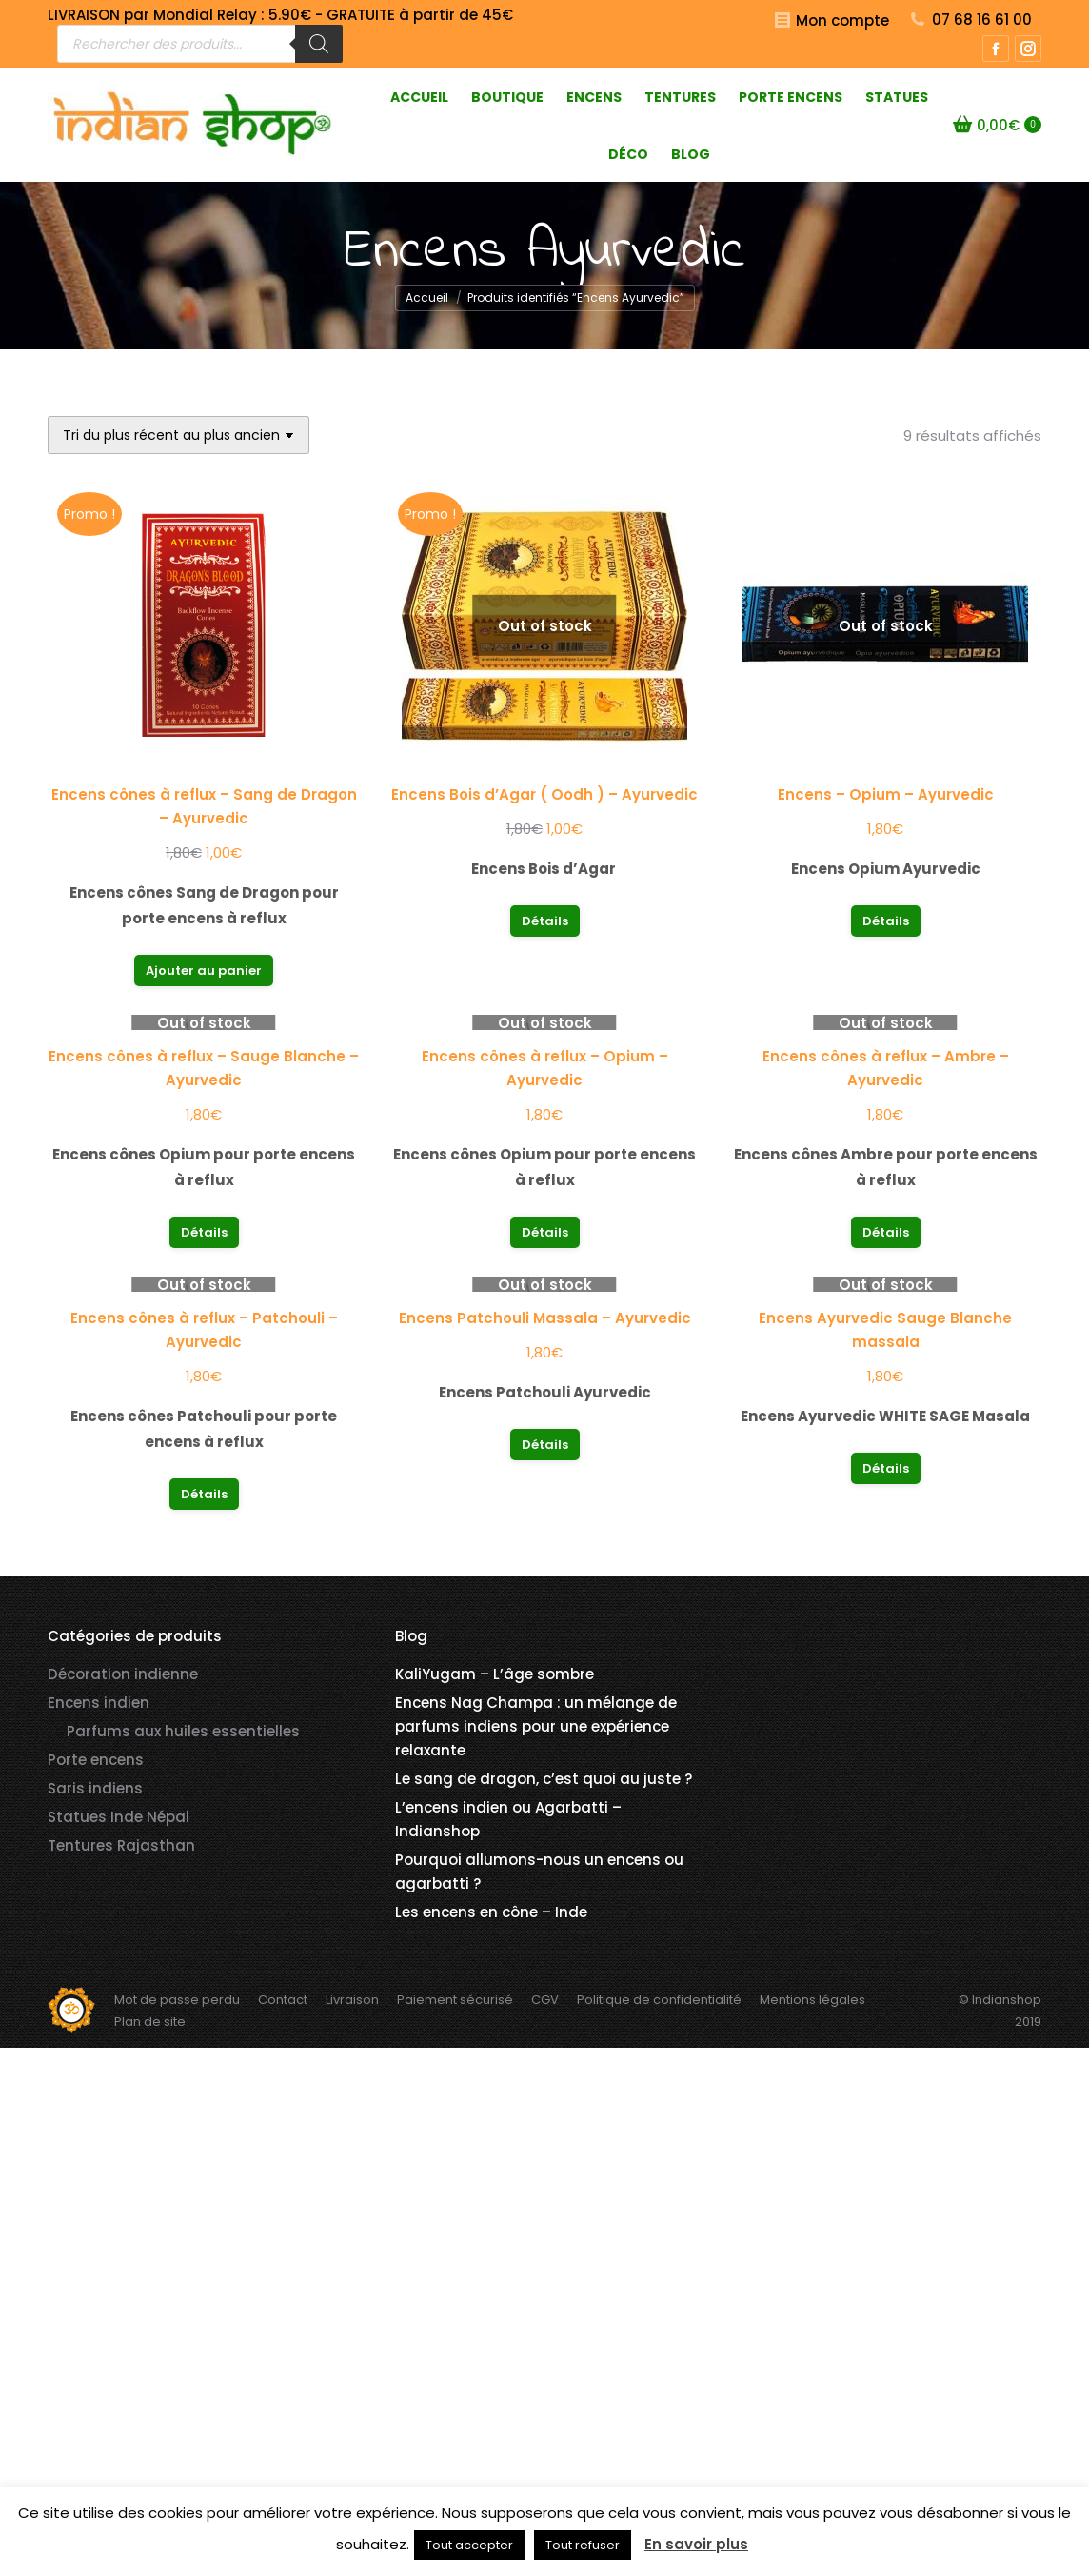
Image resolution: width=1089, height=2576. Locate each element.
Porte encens (96, 1760)
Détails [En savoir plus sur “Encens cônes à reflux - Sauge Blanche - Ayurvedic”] (204, 1232)
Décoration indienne (123, 1674)
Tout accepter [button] (469, 2545)
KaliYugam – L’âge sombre (494, 1674)
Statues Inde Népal (118, 1817)
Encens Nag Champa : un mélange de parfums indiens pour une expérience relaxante (536, 1726)
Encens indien (98, 1703)
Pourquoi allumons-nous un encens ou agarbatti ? (539, 1871)
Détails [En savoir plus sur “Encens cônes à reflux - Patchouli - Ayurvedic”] (204, 1494)
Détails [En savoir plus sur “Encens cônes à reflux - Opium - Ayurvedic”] (545, 1232)
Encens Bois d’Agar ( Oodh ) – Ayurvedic (544, 794)
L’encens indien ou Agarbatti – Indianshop (508, 1819)
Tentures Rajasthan (121, 1845)
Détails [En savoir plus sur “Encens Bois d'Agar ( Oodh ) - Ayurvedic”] (545, 921)
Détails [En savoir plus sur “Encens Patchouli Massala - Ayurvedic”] (545, 1445)
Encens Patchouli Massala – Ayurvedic (545, 1318)
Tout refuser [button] (582, 2545)
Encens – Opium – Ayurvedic (886, 794)
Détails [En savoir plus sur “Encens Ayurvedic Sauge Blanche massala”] (885, 1468)
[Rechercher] (319, 44)
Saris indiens (95, 1788)
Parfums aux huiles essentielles (183, 1731)
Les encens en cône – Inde (491, 1912)
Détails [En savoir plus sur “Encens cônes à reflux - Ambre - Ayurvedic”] (885, 1232)
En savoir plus (696, 2544)
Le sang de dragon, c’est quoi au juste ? (543, 1779)
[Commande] (178, 435)
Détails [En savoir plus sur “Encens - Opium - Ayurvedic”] (885, 921)
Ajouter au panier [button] (204, 970)
